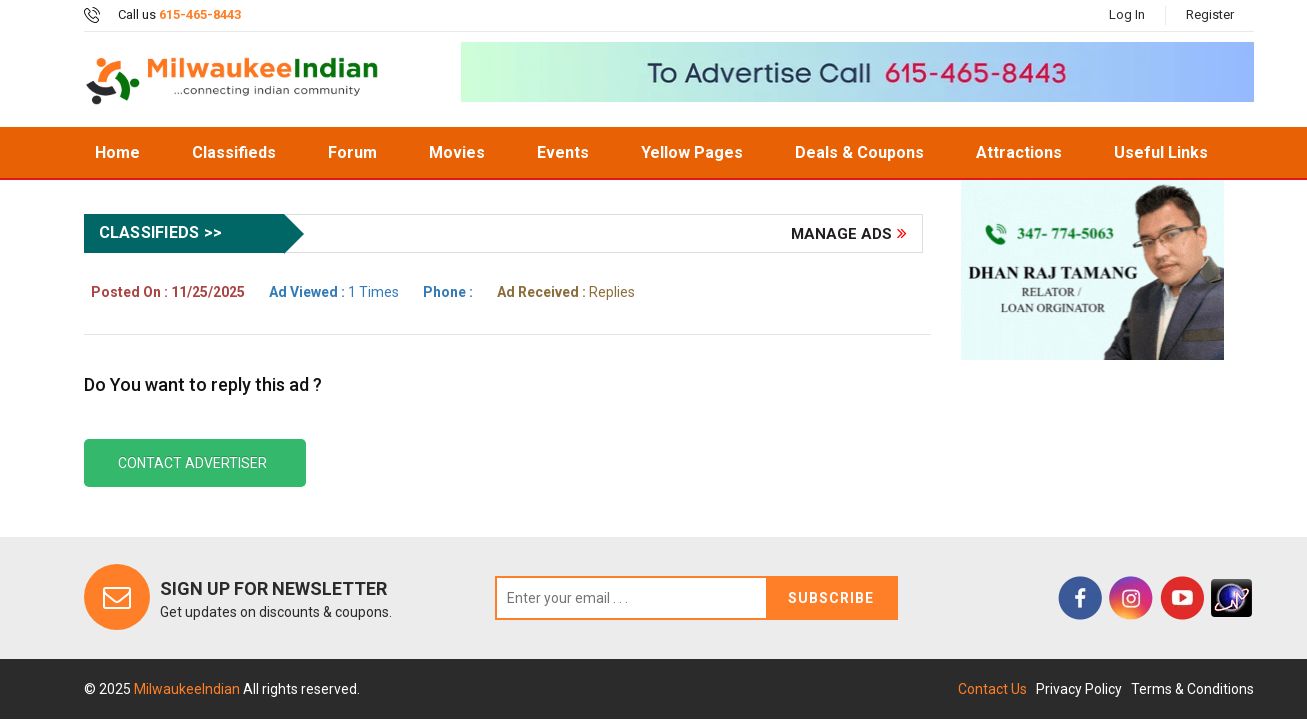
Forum (352, 152)
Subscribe (831, 598)
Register (1210, 14)
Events (563, 152)
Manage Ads (841, 234)
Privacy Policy (1079, 689)
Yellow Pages (692, 152)
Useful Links (1161, 152)
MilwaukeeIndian (188, 689)
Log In (1127, 14)
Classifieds (234, 152)
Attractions (1019, 152)
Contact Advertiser (192, 463)
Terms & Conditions (1192, 689)
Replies (566, 292)
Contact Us (992, 689)
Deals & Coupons (859, 152)
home (117, 152)
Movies (457, 152)
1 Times (334, 292)
